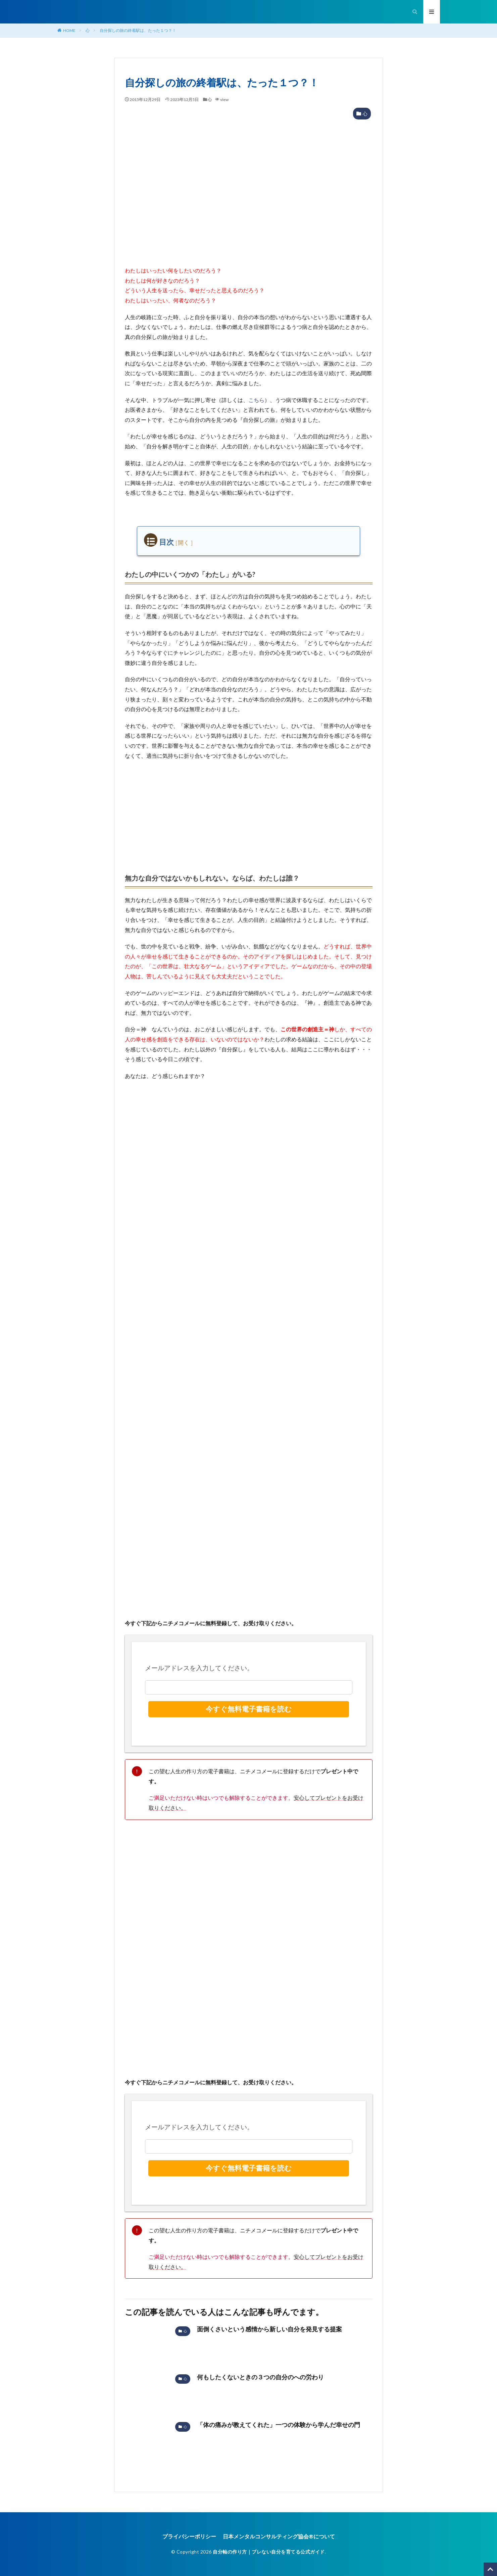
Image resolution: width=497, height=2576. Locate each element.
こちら (256, 400)
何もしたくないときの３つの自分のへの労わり (260, 2377)
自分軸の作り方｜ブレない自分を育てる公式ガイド (269, 2552)
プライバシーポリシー (189, 2536)
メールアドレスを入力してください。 (199, 1668)
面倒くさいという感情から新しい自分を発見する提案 (269, 2329)
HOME (69, 30)
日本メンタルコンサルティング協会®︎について (279, 2536)
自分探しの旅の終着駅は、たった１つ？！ (138, 30)
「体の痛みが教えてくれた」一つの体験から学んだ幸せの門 (278, 2424)
